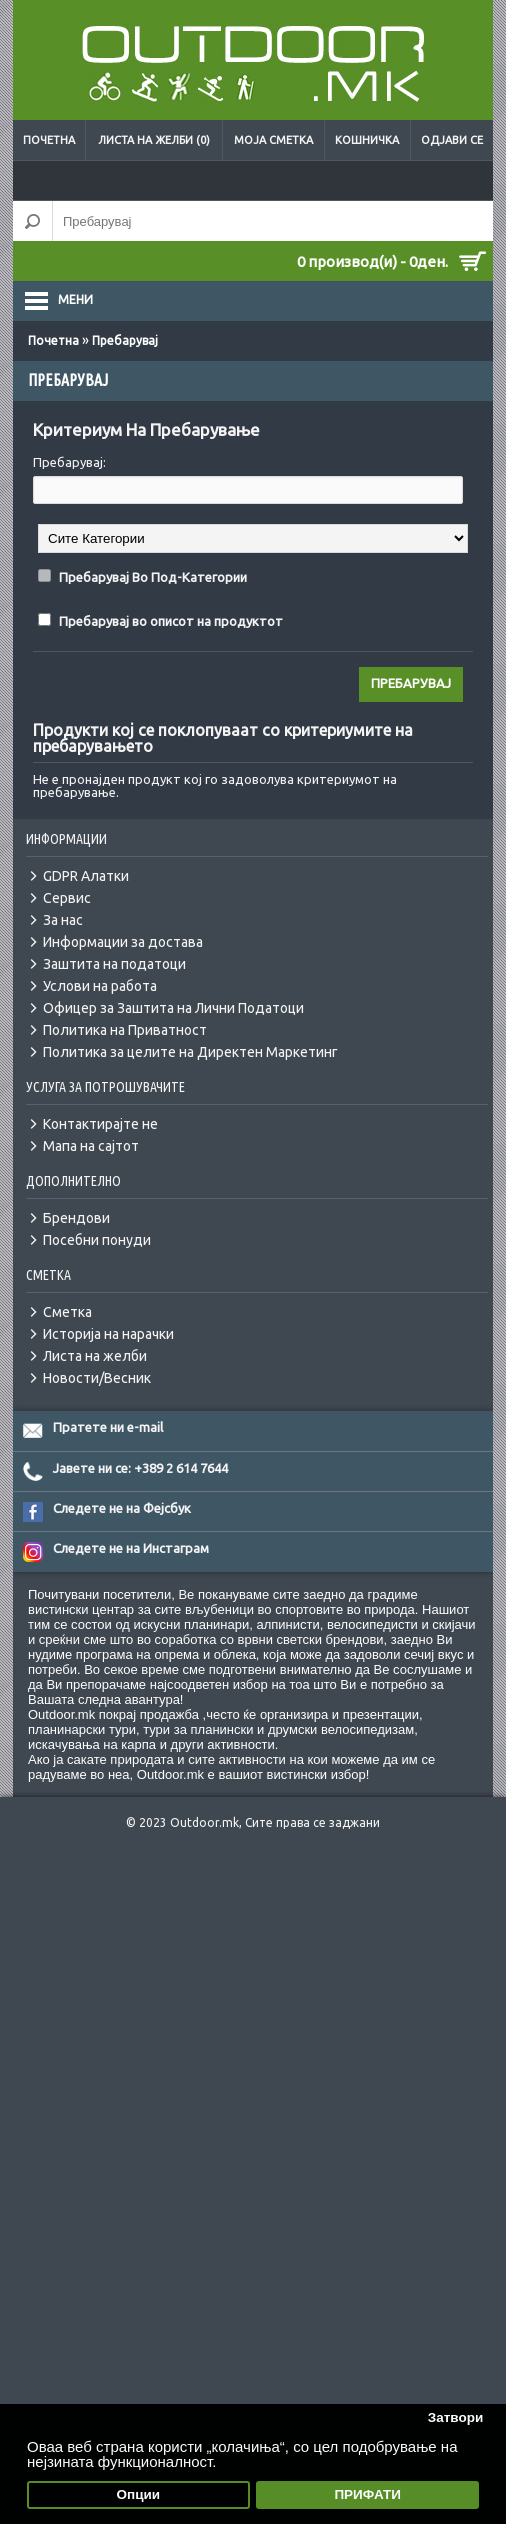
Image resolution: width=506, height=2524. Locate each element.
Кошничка (367, 140)
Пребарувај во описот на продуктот (171, 621)
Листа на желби (95, 1356)
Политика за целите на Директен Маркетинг (190, 1052)
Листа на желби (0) (154, 140)
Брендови (76, 1218)
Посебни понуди (97, 1240)
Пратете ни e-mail (108, 1427)
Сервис (67, 898)
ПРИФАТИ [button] (367, 2494)
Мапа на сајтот (91, 1146)
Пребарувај (125, 340)
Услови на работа (100, 986)
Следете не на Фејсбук (122, 1508)
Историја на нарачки (108, 1334)
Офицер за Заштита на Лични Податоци (173, 1008)
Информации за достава (123, 942)
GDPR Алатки (86, 876)
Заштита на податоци (114, 964)
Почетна (49, 140)
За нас (63, 920)
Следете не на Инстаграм (131, 1548)
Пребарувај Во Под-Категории (153, 577)
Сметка (67, 1312)
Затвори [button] (456, 2417)
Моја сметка (273, 140)
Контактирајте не (100, 1124)
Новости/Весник (97, 1378)
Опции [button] (139, 2494)
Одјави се (452, 140)
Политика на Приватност (125, 1030)
